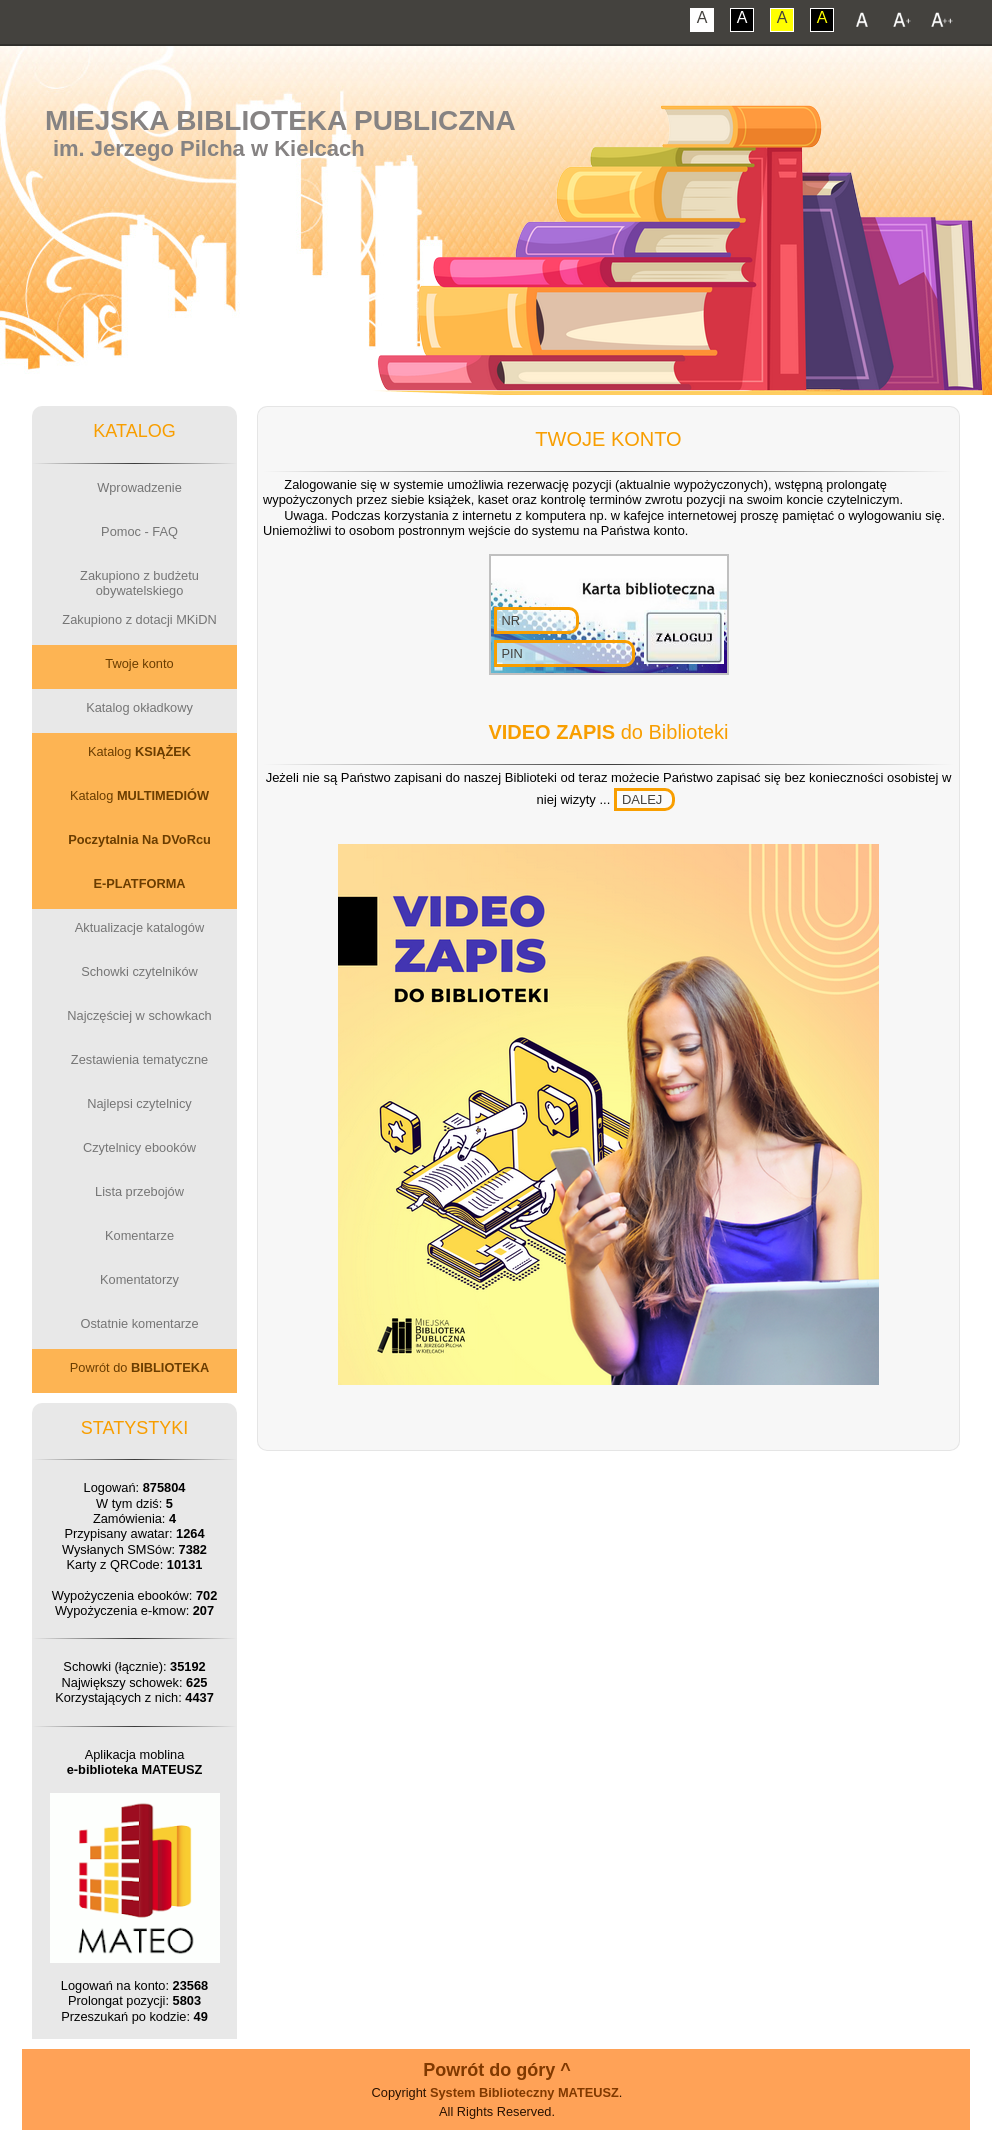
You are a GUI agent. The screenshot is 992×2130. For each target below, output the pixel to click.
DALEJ (642, 799)
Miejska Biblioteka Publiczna (280, 120)
